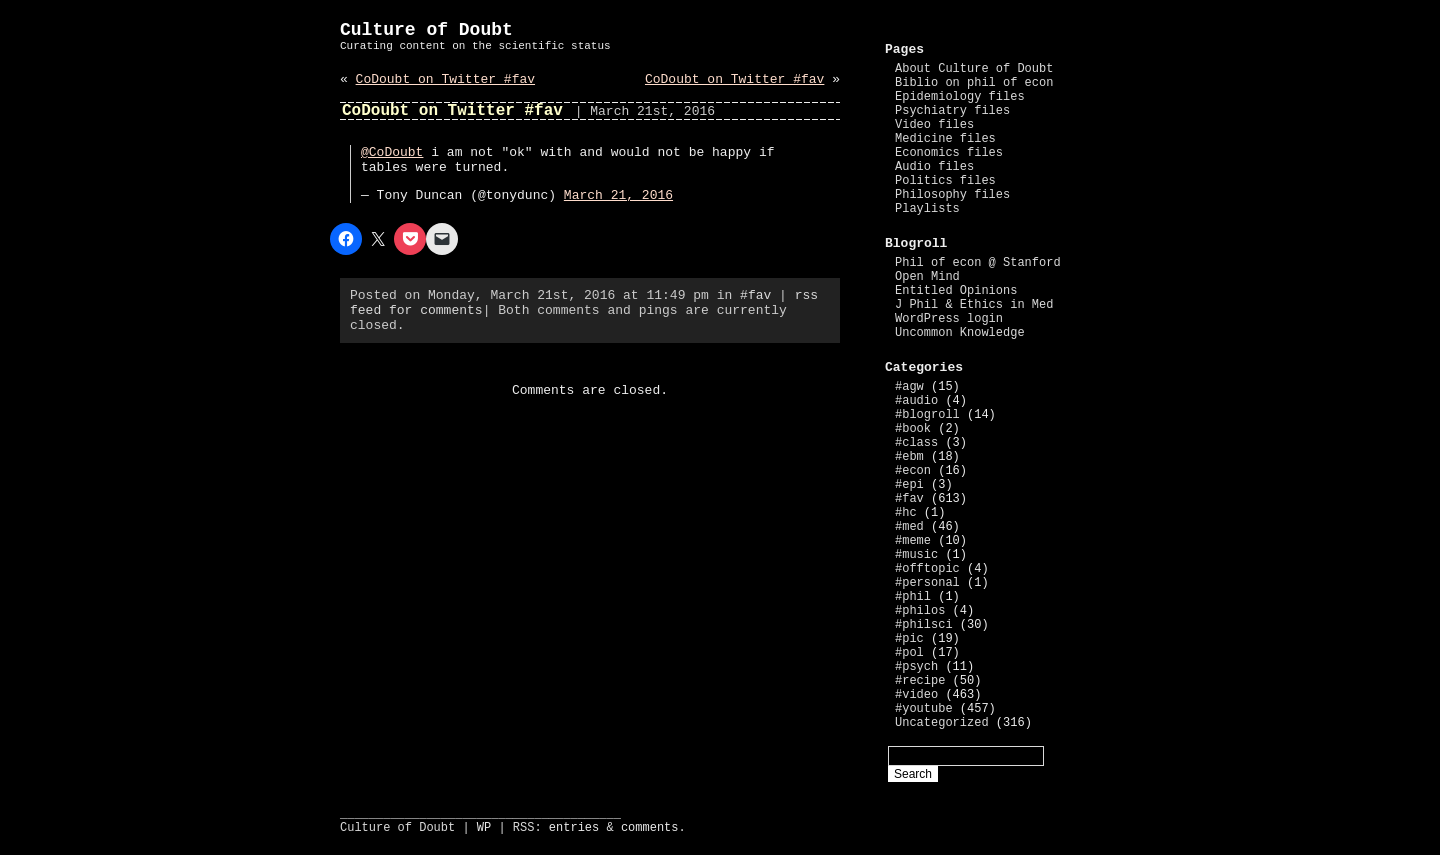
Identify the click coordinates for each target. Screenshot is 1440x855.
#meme (913, 541)
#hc (906, 513)
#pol (909, 653)
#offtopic (927, 569)
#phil (913, 597)
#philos (920, 611)
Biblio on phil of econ (974, 83)
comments (650, 828)
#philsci (924, 625)
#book (913, 429)
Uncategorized (942, 723)
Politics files (945, 181)
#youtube (924, 709)
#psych (916, 667)
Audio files (934, 167)
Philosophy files (952, 195)
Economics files (949, 153)
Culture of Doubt (426, 30)
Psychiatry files (952, 111)
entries (574, 828)
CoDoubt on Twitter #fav (445, 79)
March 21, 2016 (618, 195)
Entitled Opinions (956, 291)
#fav (755, 295)
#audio (916, 401)
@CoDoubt (392, 152)
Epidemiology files (960, 97)
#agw (909, 387)
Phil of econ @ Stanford (978, 263)
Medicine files (945, 139)
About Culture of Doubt (974, 69)
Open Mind (927, 277)
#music (916, 555)
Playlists (927, 209)
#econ (913, 471)
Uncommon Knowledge (960, 333)
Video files (934, 125)
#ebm (909, 457)
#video (916, 695)
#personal (927, 583)
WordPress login (949, 319)
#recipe (920, 681)
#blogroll (927, 415)
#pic (909, 639)
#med (909, 527)
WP (484, 828)
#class (916, 443)
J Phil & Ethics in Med (974, 305)
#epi (909, 485)
